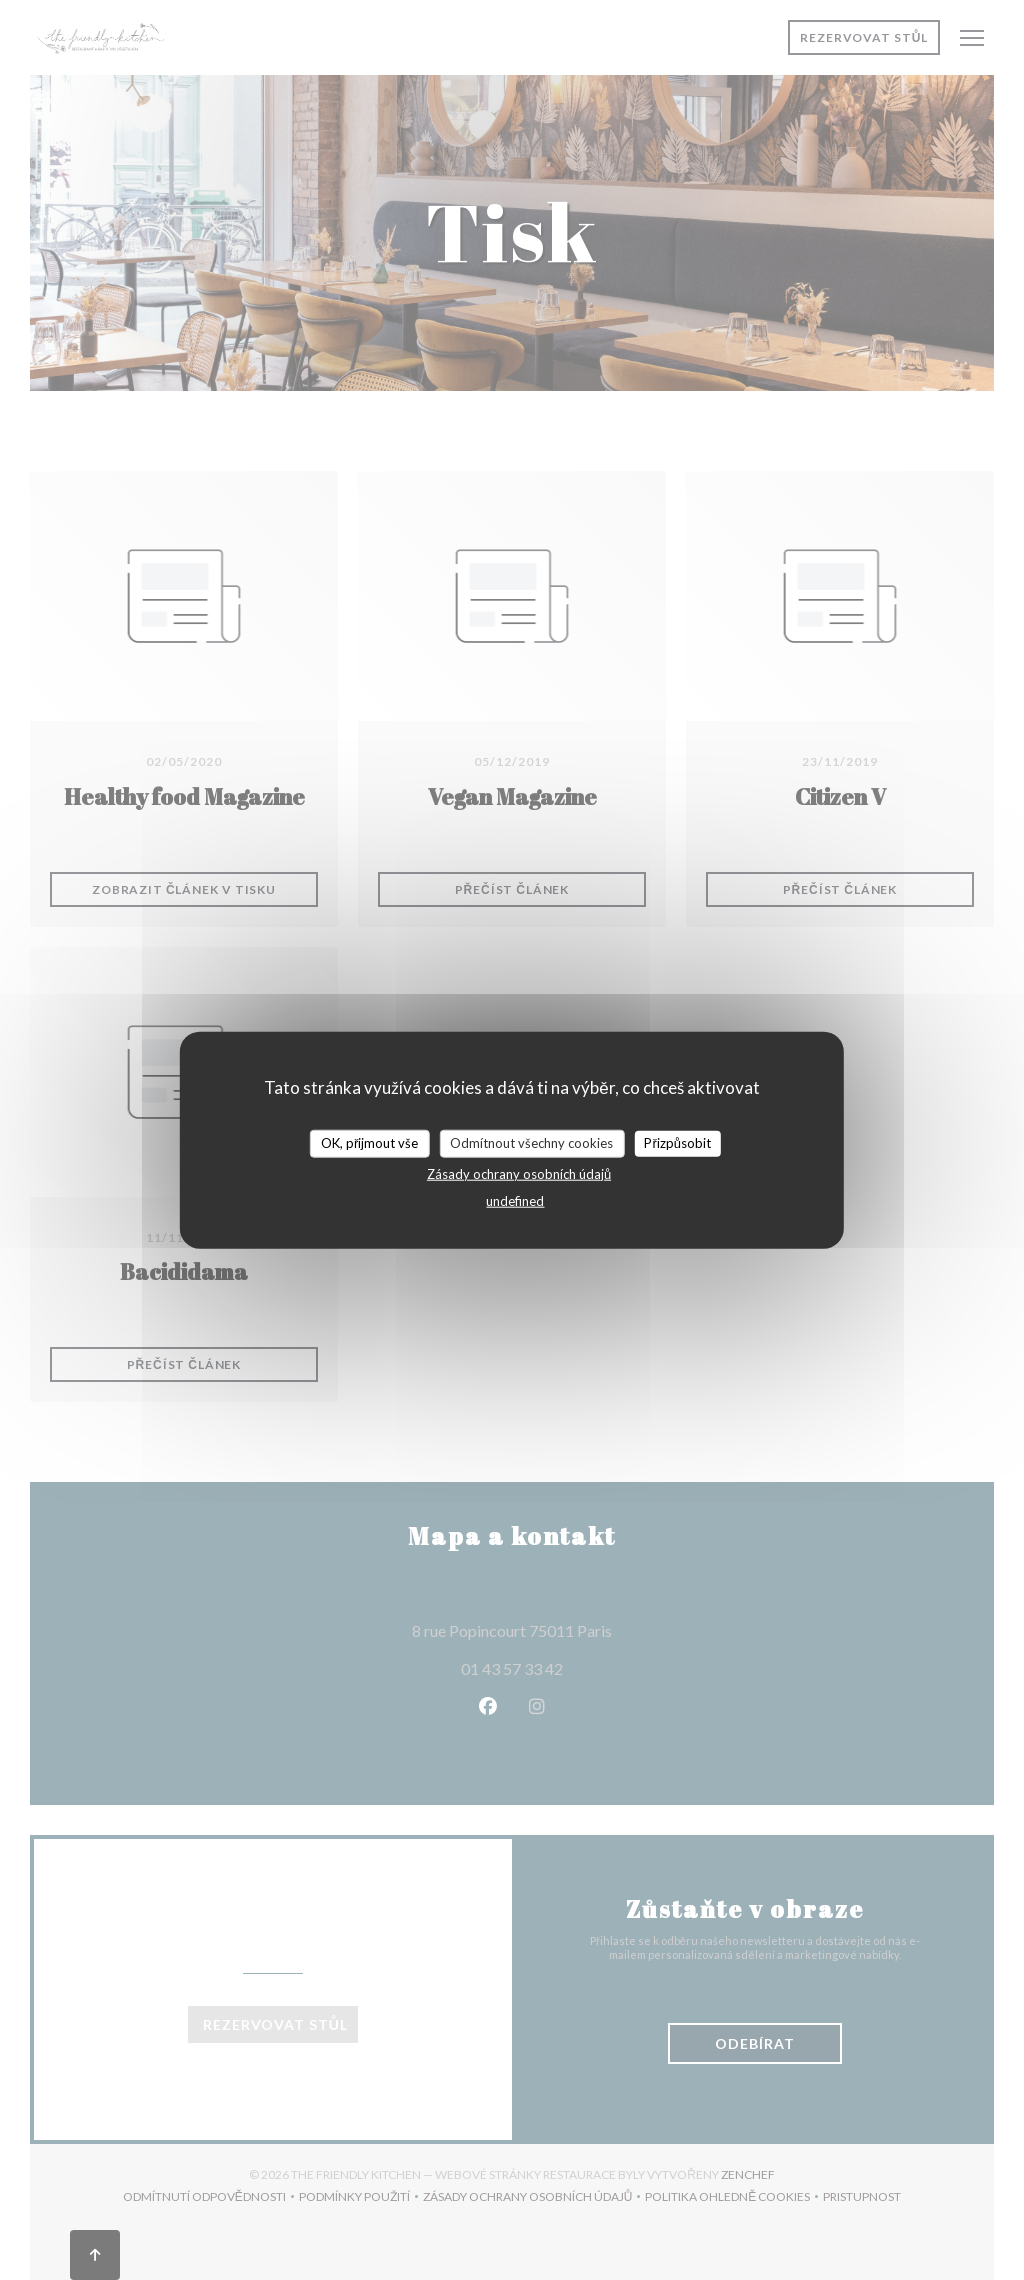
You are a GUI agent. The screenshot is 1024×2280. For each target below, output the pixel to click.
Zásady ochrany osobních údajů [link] (519, 1173)
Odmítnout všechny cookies (531, 1143)
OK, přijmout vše (369, 1143)
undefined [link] (515, 1200)
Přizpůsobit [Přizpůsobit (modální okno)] (677, 1143)
